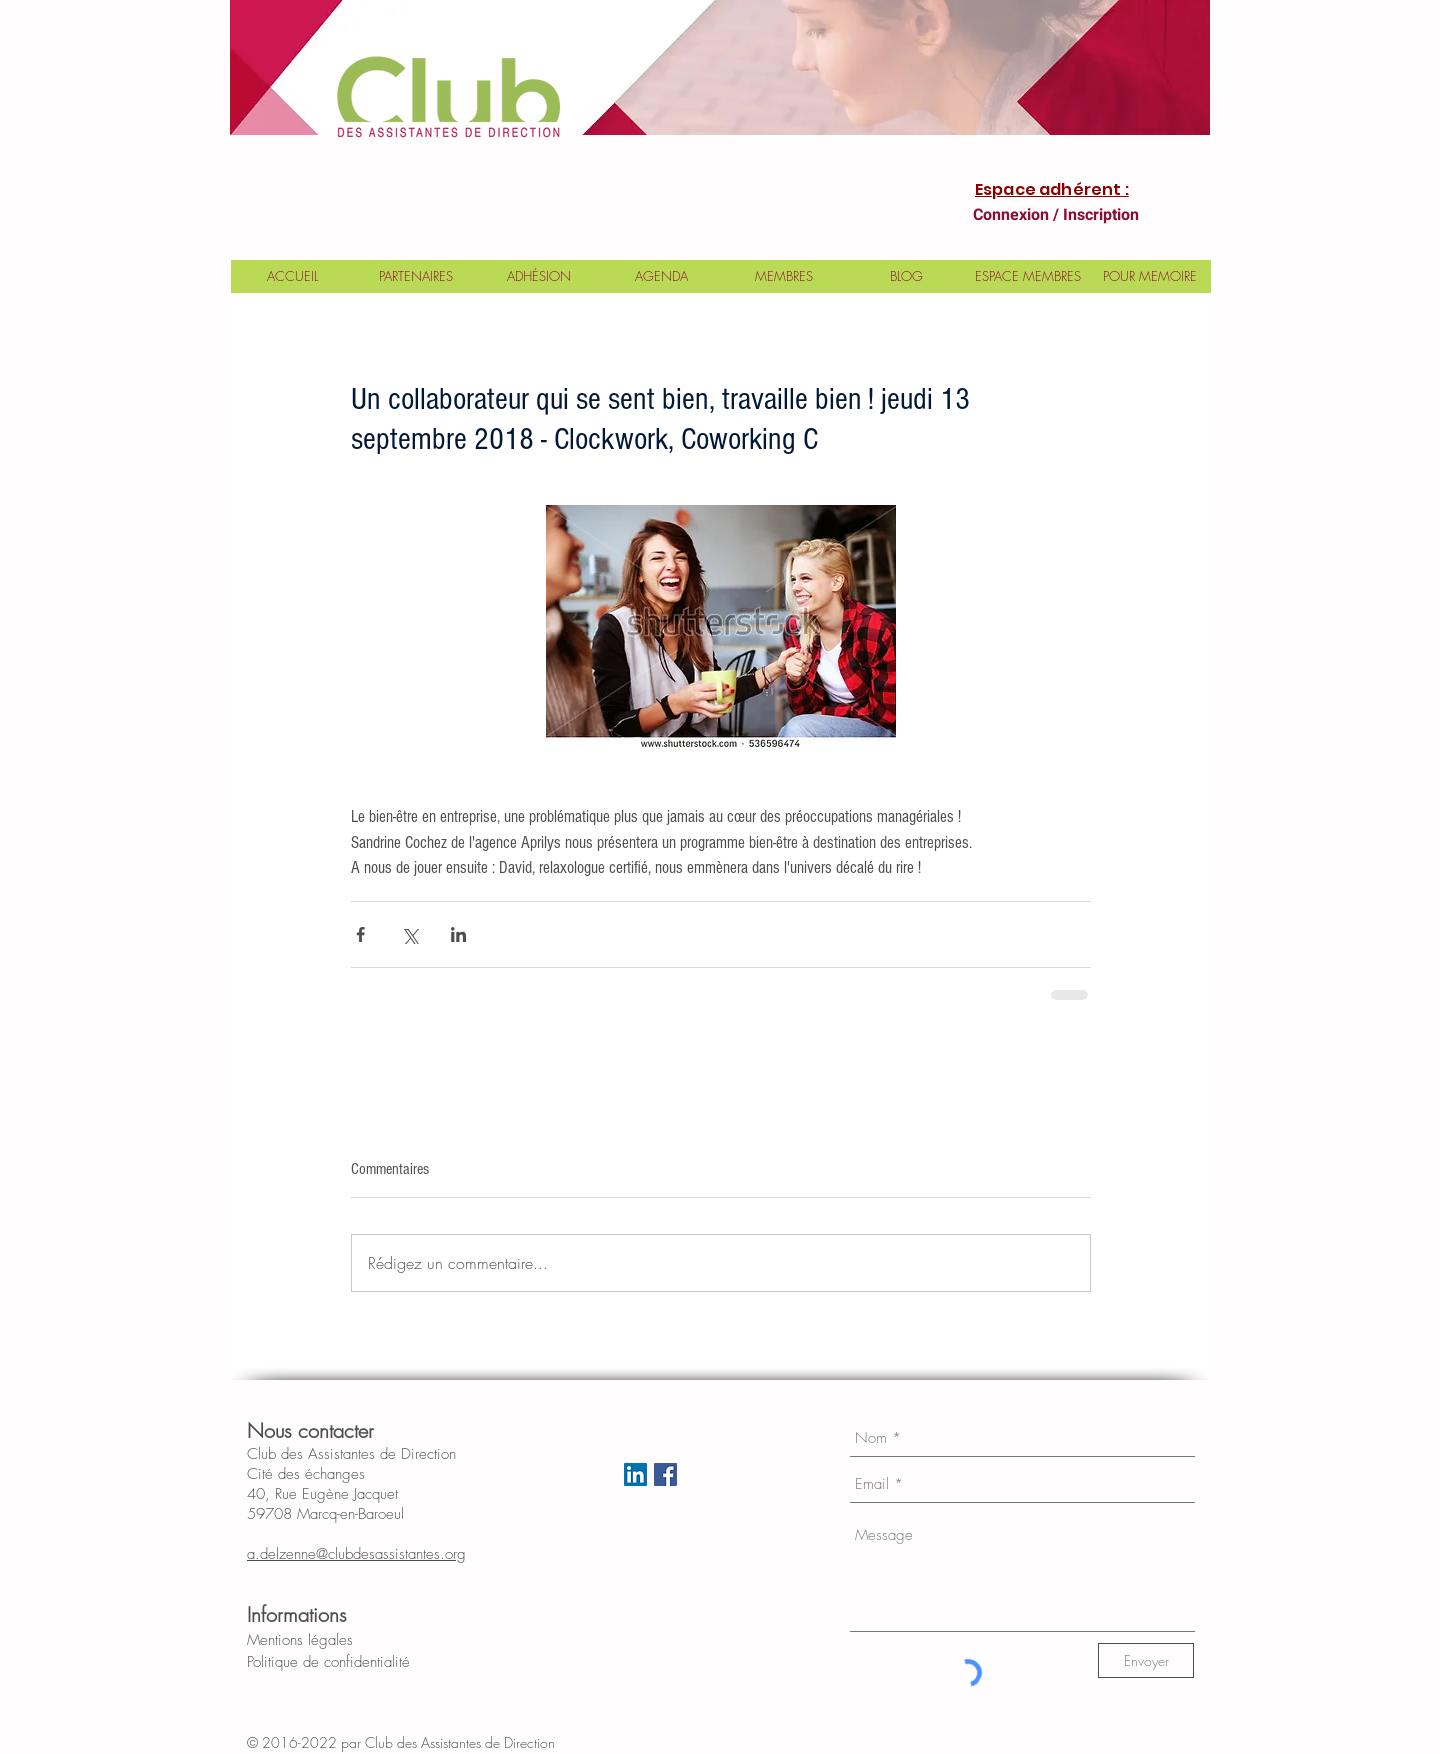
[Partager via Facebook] (360, 934)
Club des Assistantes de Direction (476, 1742)
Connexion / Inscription (1056, 215)
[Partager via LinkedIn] (458, 934)
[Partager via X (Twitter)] (409, 934)
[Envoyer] (1146, 1660)
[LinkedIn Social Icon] (635, 1474)
